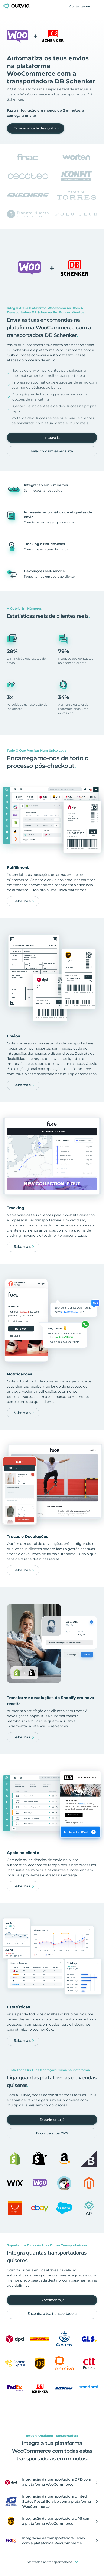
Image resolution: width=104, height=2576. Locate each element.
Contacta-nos (79, 6)
